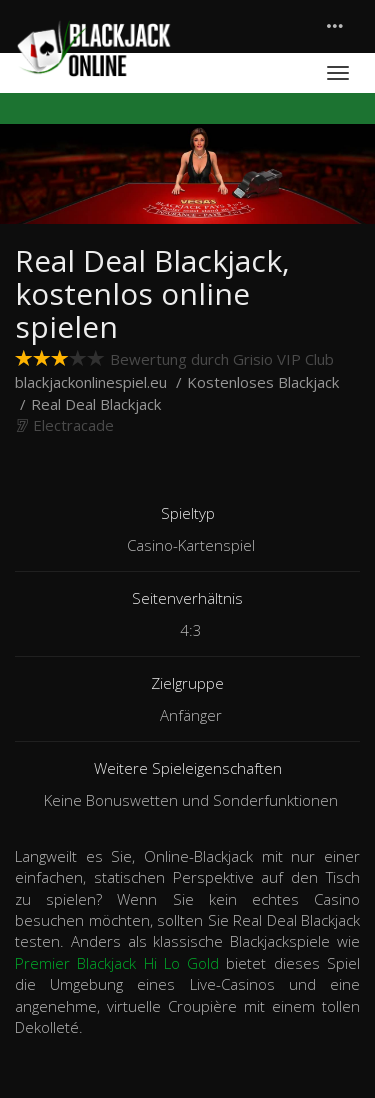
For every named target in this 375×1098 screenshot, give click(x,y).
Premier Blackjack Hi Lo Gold (117, 963)
